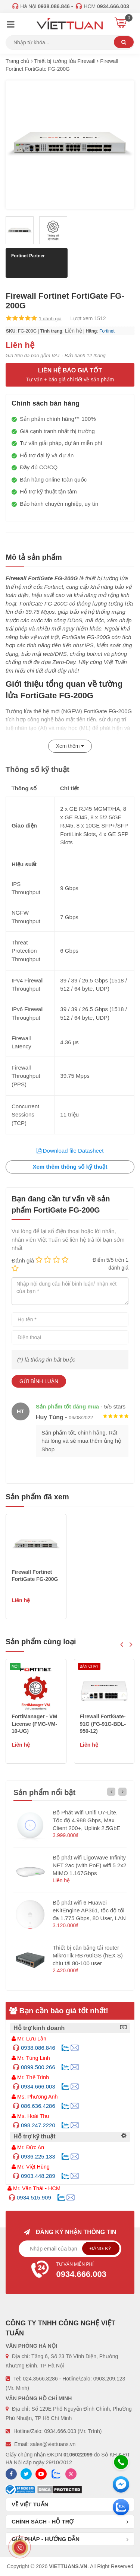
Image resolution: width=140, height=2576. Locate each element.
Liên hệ (73, 331)
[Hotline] (121, 2462)
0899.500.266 (38, 2067)
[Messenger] (121, 2484)
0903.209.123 (109, 2379)
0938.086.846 (38, 2048)
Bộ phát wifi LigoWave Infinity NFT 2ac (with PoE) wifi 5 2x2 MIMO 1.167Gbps (89, 1865)
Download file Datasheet (70, 1150)
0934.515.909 (34, 2197)
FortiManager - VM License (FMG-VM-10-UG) (102, 1723)
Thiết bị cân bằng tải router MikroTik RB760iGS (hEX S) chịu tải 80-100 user (88, 1955)
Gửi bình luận (38, 1381)
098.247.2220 (38, 2125)
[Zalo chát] (121, 2507)
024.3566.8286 (40, 2379)
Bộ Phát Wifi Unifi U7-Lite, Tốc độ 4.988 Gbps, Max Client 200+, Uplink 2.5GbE (86, 1820)
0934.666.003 (38, 2086)
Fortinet (107, 331)
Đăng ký (101, 2248)
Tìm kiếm (123, 42)
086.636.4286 (38, 2106)
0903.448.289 (38, 2176)
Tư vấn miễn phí (70, 2271)
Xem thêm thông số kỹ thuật (69, 1166)
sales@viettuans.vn (53, 2444)
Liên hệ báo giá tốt (70, 375)
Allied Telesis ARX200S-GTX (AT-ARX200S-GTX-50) (35, 1723)
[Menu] (10, 25)
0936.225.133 (38, 2156)
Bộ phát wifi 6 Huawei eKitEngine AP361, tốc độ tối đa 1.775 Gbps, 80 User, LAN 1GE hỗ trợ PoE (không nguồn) (89, 1918)
